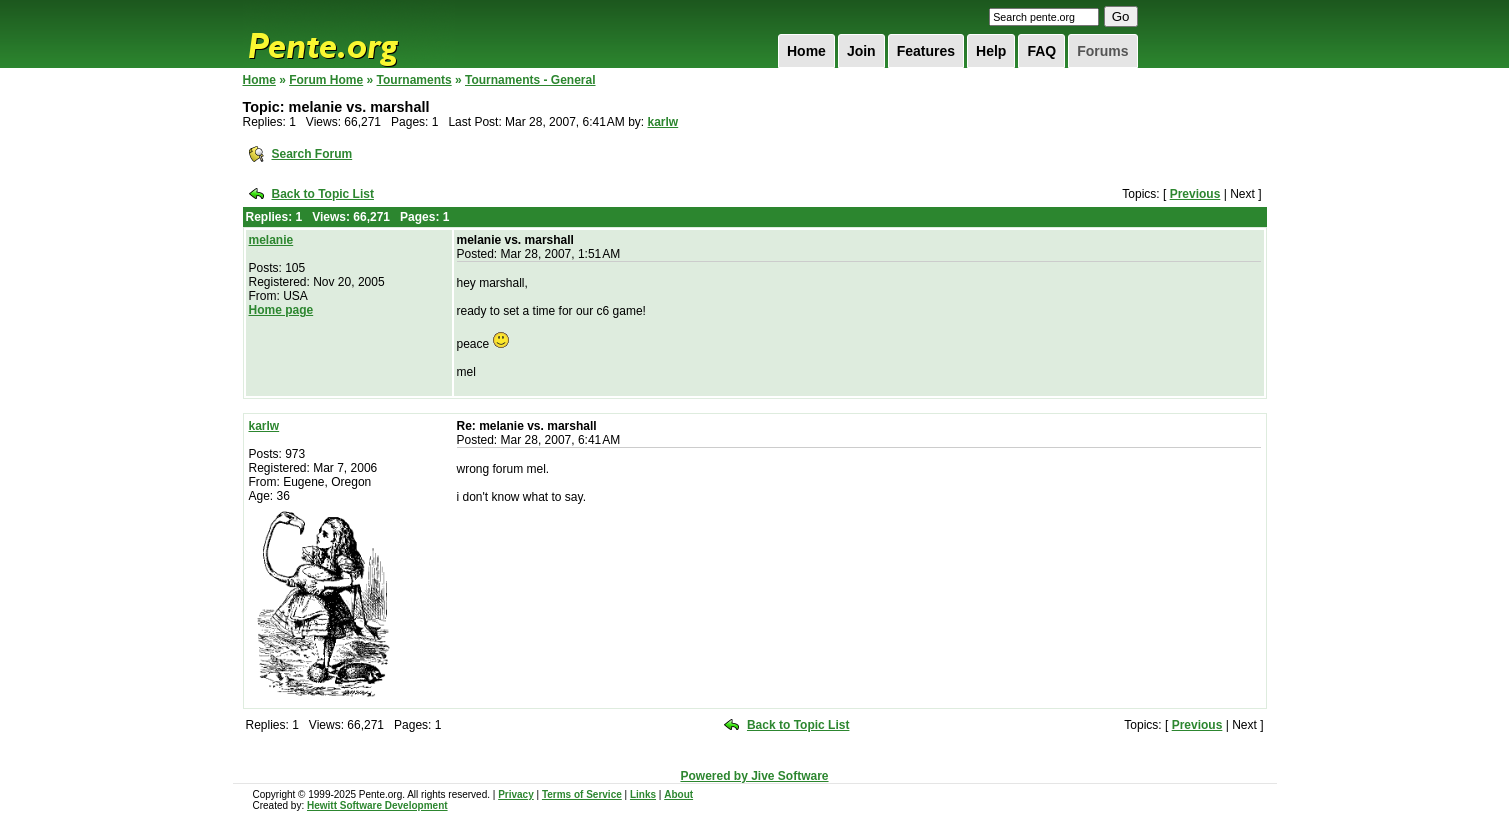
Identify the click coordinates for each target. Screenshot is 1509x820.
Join (861, 51)
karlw (663, 122)
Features (926, 51)
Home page (281, 310)
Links (643, 794)
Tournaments (414, 80)
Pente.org (349, 34)
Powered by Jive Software (754, 776)
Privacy (516, 794)
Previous (1195, 194)
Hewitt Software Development (377, 805)
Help (991, 51)
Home (806, 51)
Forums (1102, 51)
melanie (271, 240)
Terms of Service (582, 794)
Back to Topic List (323, 194)
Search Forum (312, 154)
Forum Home (326, 80)
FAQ (1041, 51)
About (678, 794)
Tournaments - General (530, 80)
